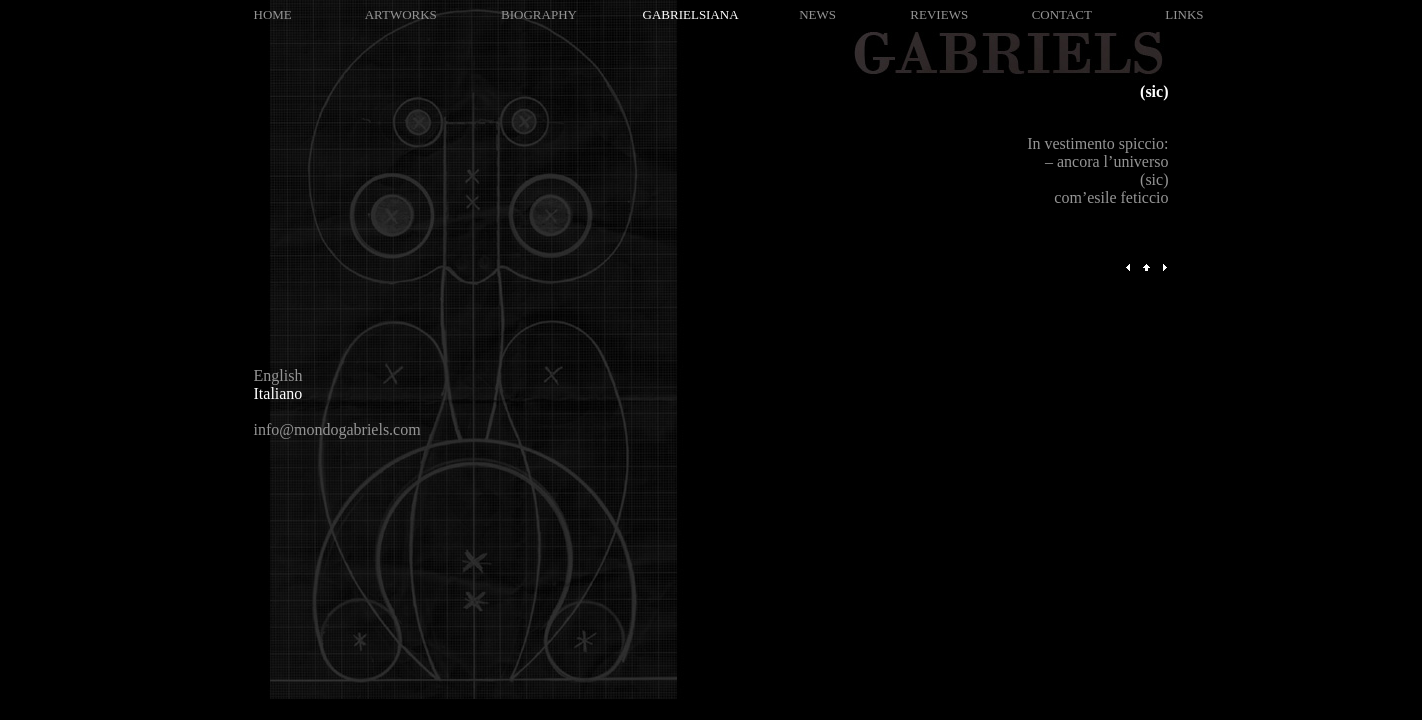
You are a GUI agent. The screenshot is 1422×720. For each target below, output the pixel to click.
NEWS (817, 14)
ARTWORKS (401, 14)
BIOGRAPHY (539, 14)
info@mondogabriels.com (337, 429)
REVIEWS (939, 14)
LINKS (1184, 14)
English (278, 375)
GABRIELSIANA (691, 14)
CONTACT (1062, 14)
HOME (273, 14)
